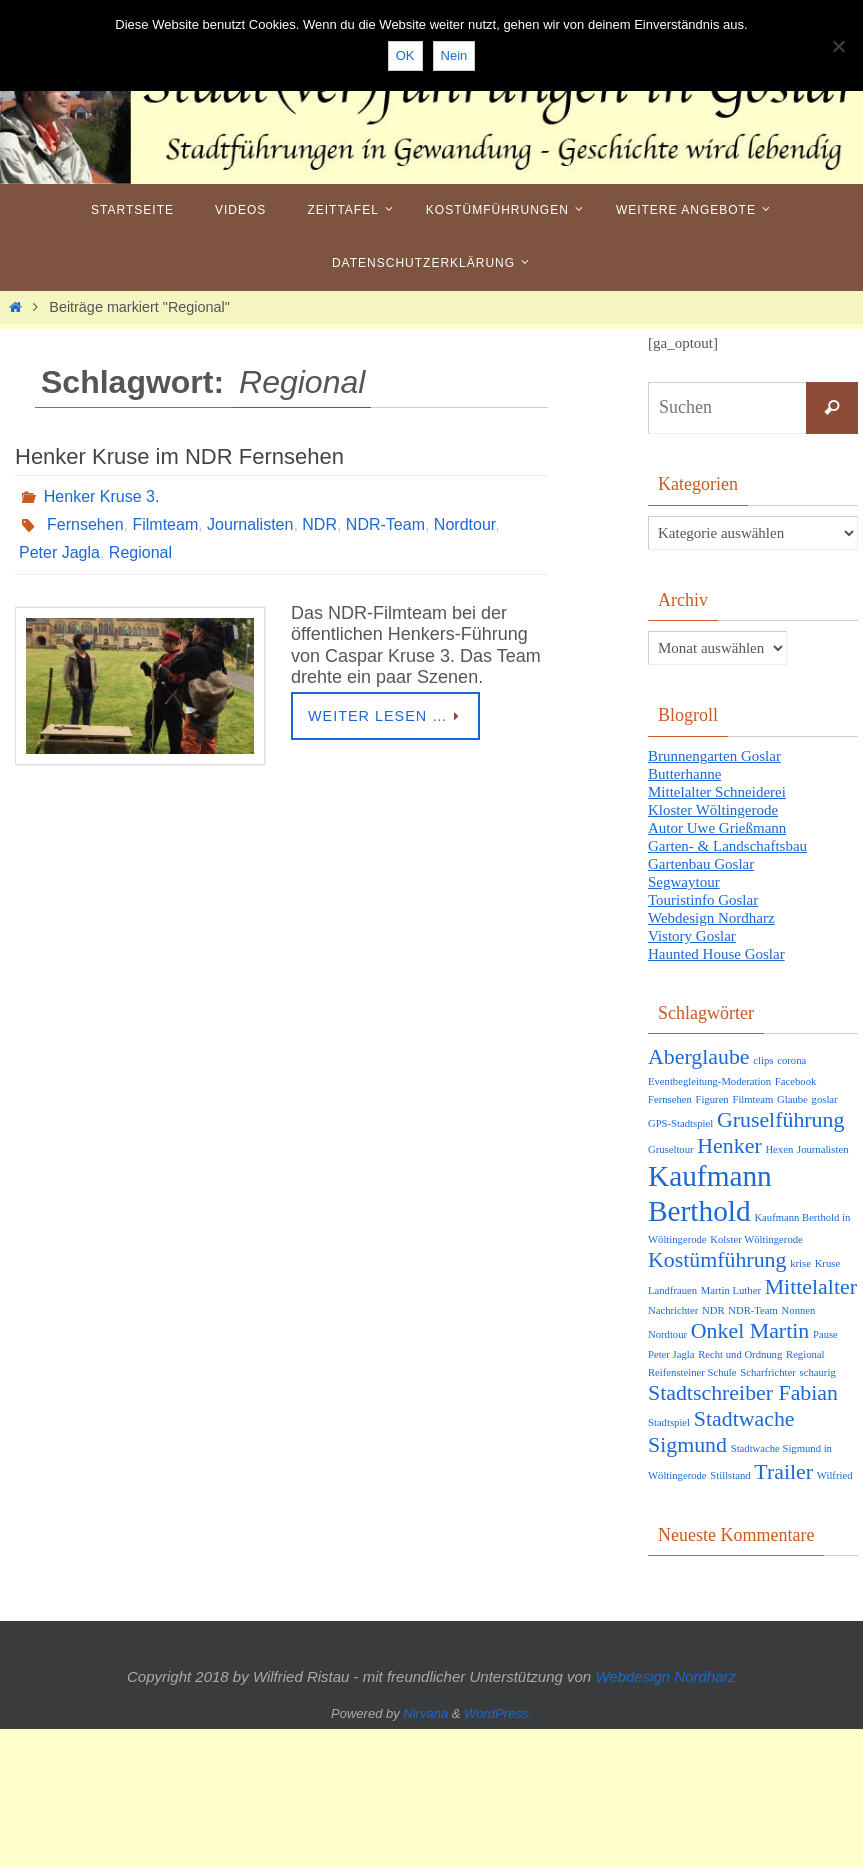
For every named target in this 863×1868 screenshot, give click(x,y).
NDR (319, 524)
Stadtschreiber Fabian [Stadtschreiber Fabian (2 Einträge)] (743, 1393)
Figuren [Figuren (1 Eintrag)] (712, 1099)
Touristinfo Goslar (703, 900)
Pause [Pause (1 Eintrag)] (825, 1334)
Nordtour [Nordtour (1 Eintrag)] (667, 1334)
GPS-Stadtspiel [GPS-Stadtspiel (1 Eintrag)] (680, 1123)
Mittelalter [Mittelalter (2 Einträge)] (811, 1287)
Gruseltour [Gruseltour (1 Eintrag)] (671, 1149)
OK (405, 55)
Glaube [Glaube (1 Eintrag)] (792, 1099)
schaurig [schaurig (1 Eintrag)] (818, 1372)
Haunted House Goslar (716, 954)
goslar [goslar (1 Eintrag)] (825, 1099)
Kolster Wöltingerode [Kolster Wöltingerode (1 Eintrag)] (756, 1239)
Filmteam (165, 524)
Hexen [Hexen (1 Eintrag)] (779, 1149)
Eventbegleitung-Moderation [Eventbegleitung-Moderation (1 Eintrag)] (709, 1081)
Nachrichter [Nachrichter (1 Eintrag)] (673, 1310)
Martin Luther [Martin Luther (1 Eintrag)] (731, 1290)
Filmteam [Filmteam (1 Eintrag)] (752, 1099)
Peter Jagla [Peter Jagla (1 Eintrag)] (671, 1354)
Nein (454, 55)
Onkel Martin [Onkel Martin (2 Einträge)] (750, 1331)
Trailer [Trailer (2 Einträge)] (783, 1472)
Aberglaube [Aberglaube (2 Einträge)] (699, 1057)
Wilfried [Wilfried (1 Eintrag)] (835, 1475)
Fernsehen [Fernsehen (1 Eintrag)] (670, 1099)
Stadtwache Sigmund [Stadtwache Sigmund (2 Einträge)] (721, 1432)
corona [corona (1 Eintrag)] (791, 1060)
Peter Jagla (59, 552)
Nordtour (464, 524)
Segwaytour (684, 882)
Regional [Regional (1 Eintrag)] (805, 1354)
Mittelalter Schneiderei (717, 792)
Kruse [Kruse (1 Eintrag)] (827, 1263)
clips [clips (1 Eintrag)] (763, 1060)
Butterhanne (684, 774)
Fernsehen (85, 524)
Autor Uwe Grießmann (717, 828)
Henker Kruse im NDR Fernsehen (179, 456)
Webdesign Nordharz (711, 918)
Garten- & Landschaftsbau (727, 846)
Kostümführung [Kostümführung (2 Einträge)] (717, 1260)
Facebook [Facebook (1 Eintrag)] (795, 1081)
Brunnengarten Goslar (714, 756)
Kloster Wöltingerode (713, 810)
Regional (140, 552)
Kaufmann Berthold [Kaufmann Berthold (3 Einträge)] (710, 1193)
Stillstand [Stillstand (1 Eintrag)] (730, 1475)
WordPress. (498, 1713)
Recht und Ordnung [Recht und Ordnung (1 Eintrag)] (740, 1354)
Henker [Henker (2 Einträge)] (729, 1146)
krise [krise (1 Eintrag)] (800, 1263)
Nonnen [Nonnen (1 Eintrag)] (799, 1310)
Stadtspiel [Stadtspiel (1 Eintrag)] (669, 1422)
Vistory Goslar (692, 936)
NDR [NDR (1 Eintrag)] (713, 1310)
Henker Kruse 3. (102, 496)
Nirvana (425, 1713)
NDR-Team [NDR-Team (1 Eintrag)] (753, 1310)
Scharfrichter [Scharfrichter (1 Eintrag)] (768, 1372)
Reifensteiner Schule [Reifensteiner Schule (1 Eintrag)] (692, 1372)
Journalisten (250, 524)
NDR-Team (385, 524)
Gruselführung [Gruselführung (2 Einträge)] (781, 1120)
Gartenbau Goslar (701, 864)
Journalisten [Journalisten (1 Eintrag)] (823, 1149)
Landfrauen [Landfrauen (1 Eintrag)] (672, 1290)
